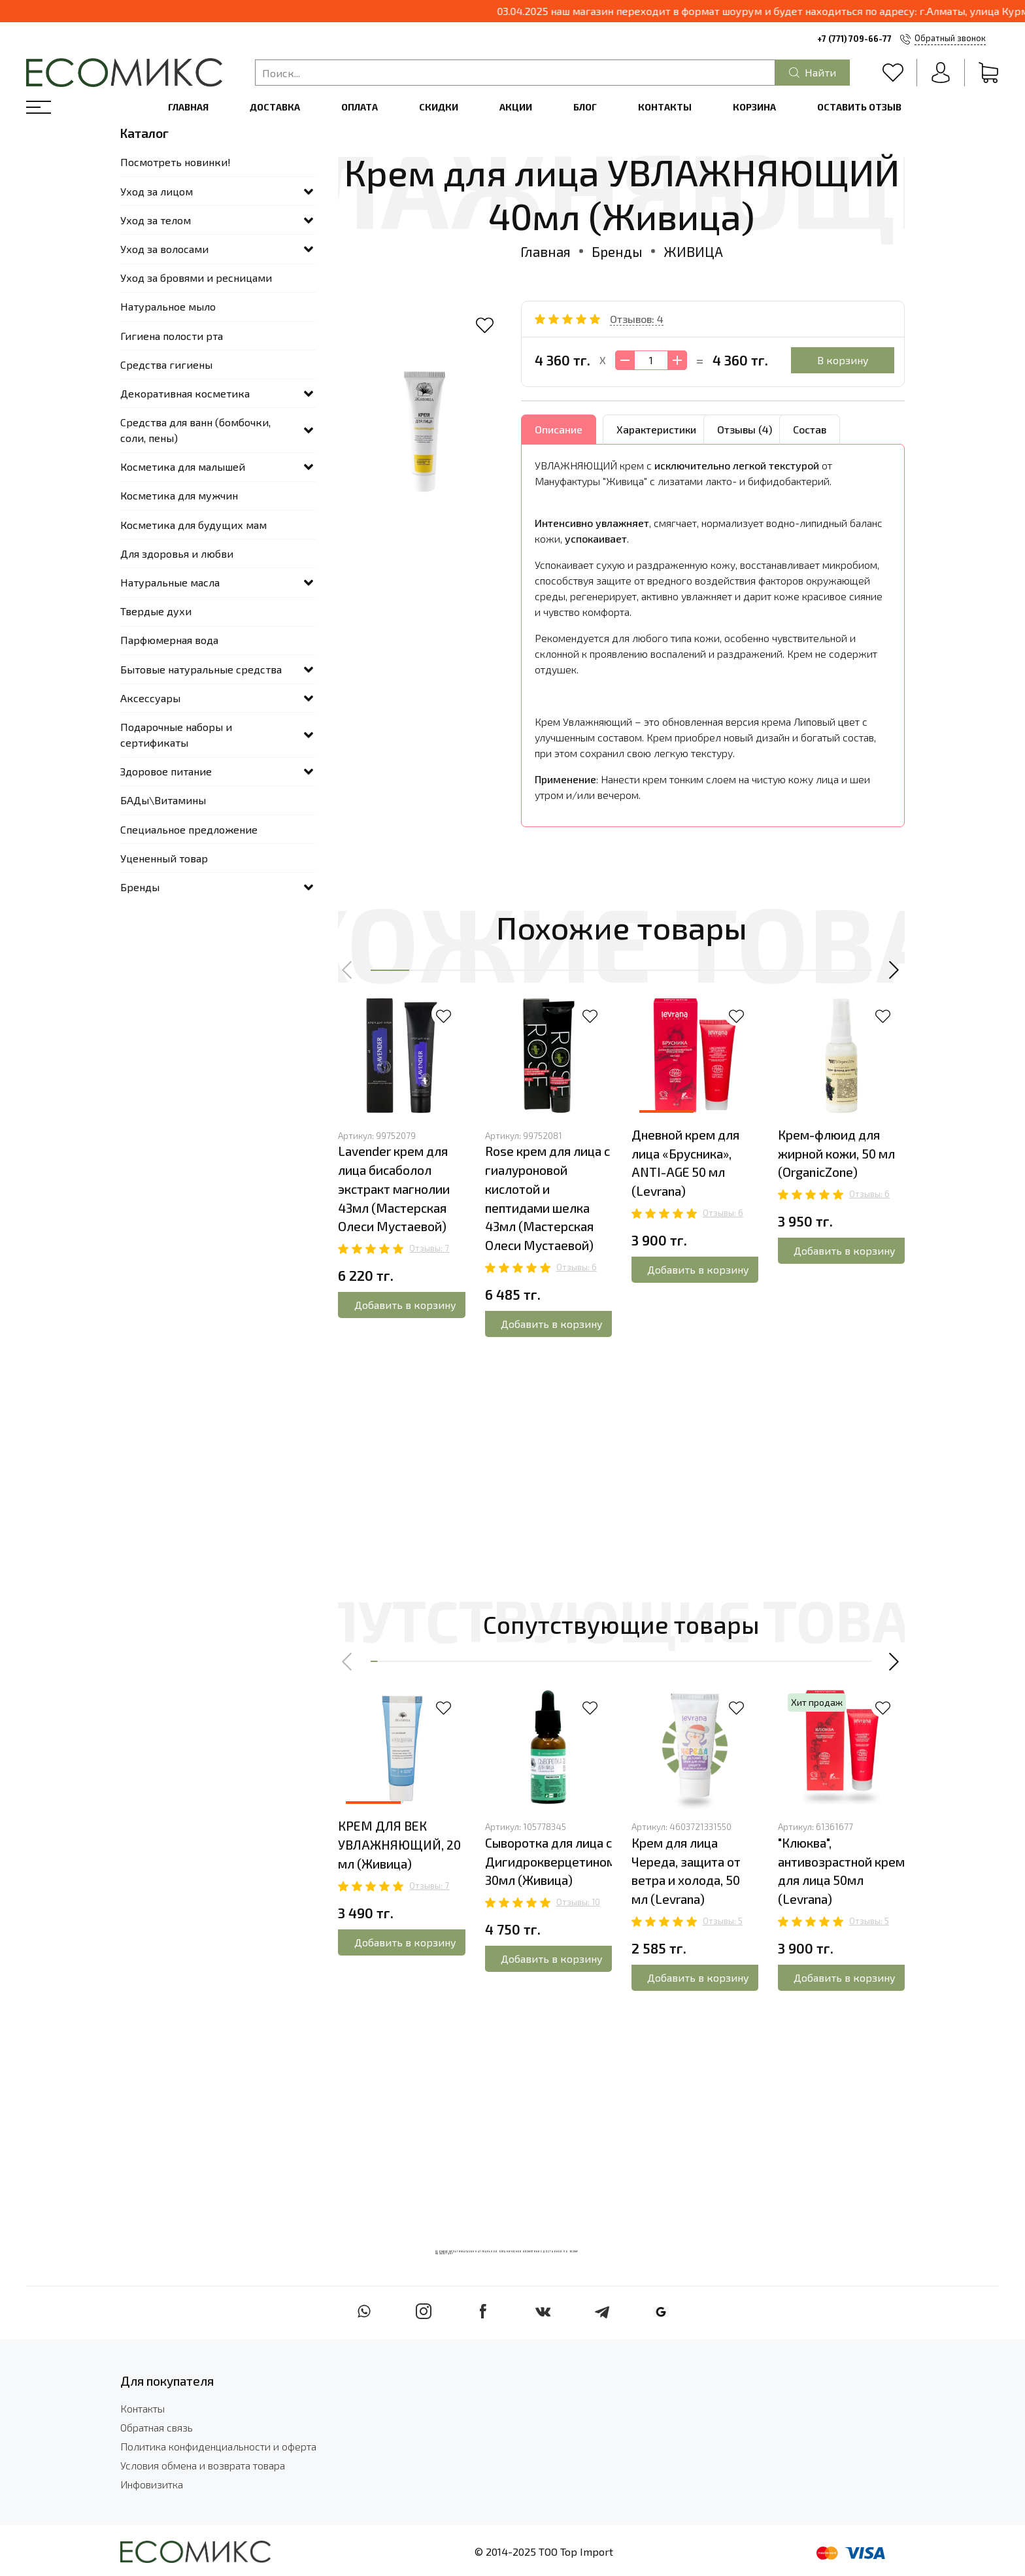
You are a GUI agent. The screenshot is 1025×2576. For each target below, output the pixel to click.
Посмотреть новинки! (175, 162)
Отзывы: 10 (578, 1902)
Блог (585, 106)
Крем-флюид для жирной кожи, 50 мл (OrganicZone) (836, 1153)
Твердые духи (156, 611)
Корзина (754, 106)
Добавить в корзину (405, 1304)
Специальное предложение (189, 829)
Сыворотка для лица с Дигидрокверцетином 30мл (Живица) (550, 1861)
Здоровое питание (166, 771)
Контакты (665, 106)
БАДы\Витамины (163, 800)
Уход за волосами (164, 249)
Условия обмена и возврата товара (202, 2465)
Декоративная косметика (185, 393)
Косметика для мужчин (179, 495)
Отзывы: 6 (576, 1267)
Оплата (359, 106)
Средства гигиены (166, 364)
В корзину (843, 360)
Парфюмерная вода (169, 640)
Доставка (275, 106)
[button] (348, 970)
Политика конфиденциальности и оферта (218, 2446)
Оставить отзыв (859, 106)
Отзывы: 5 (723, 1921)
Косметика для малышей (182, 466)
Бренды (617, 251)
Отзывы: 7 (429, 1248)
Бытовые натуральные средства (201, 669)
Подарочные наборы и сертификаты (176, 734)
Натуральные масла (170, 582)
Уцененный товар (164, 858)
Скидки (438, 106)
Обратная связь (156, 2427)
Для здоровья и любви (176, 553)
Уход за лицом (156, 191)
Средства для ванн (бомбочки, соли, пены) (195, 430)
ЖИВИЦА (693, 251)
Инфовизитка (151, 2484)
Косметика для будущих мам (193, 524)
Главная (188, 106)
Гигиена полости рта (171, 336)
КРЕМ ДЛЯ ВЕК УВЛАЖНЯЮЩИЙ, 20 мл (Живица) (399, 1844)
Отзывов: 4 (637, 319)
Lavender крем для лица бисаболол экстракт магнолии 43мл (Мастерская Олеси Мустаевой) (394, 1189)
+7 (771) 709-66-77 (854, 38)
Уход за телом (155, 220)
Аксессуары (150, 698)
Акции (515, 106)
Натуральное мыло (168, 306)
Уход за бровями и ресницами (196, 277)
